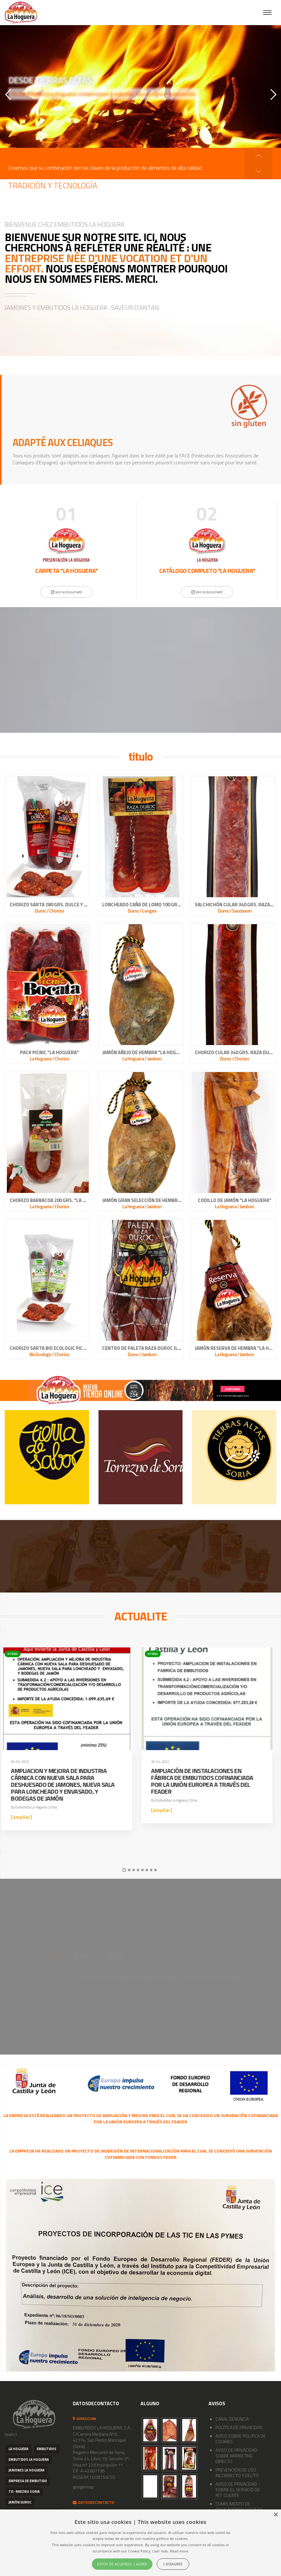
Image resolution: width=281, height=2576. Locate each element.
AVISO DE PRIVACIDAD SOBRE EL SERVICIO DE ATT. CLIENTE (237, 2489)
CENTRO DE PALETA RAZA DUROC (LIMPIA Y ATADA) (142, 1348)
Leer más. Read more (170, 2551)
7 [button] (151, 1870)
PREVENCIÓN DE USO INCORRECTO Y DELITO (237, 2472)
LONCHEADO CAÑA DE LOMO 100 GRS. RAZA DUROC (142, 904)
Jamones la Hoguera (26, 2470)
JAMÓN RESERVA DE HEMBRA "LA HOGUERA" (234, 1348)
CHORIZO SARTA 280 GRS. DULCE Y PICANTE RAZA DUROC (49, 904)
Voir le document (70, 592)
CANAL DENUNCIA (232, 2419)
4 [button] (138, 1870)
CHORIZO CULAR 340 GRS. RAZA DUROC (234, 1052)
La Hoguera (18, 2448)
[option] (144, 161)
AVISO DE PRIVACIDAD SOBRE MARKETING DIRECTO (236, 2456)
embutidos (46, 2448)
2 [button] (129, 1870)
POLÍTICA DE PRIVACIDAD (238, 2427)
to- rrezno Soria (24, 2491)
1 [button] (124, 1870)
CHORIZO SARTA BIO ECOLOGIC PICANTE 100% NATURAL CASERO (49, 1348)
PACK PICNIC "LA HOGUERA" (49, 1052)
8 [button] (155, 1870)
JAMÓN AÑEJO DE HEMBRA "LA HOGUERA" (142, 1052)
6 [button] (147, 1870)
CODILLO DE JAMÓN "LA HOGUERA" (234, 1200)
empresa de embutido (27, 2480)
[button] (258, 171)
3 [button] (133, 1870)
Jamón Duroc (20, 2502)
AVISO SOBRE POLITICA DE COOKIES (240, 2439)
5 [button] (142, 1870)
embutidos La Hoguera (28, 2459)
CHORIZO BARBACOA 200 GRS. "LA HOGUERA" (49, 1200)
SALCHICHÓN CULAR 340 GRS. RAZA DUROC (234, 904)
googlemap (83, 2486)
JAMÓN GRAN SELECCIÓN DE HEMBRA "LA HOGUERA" (142, 1200)
